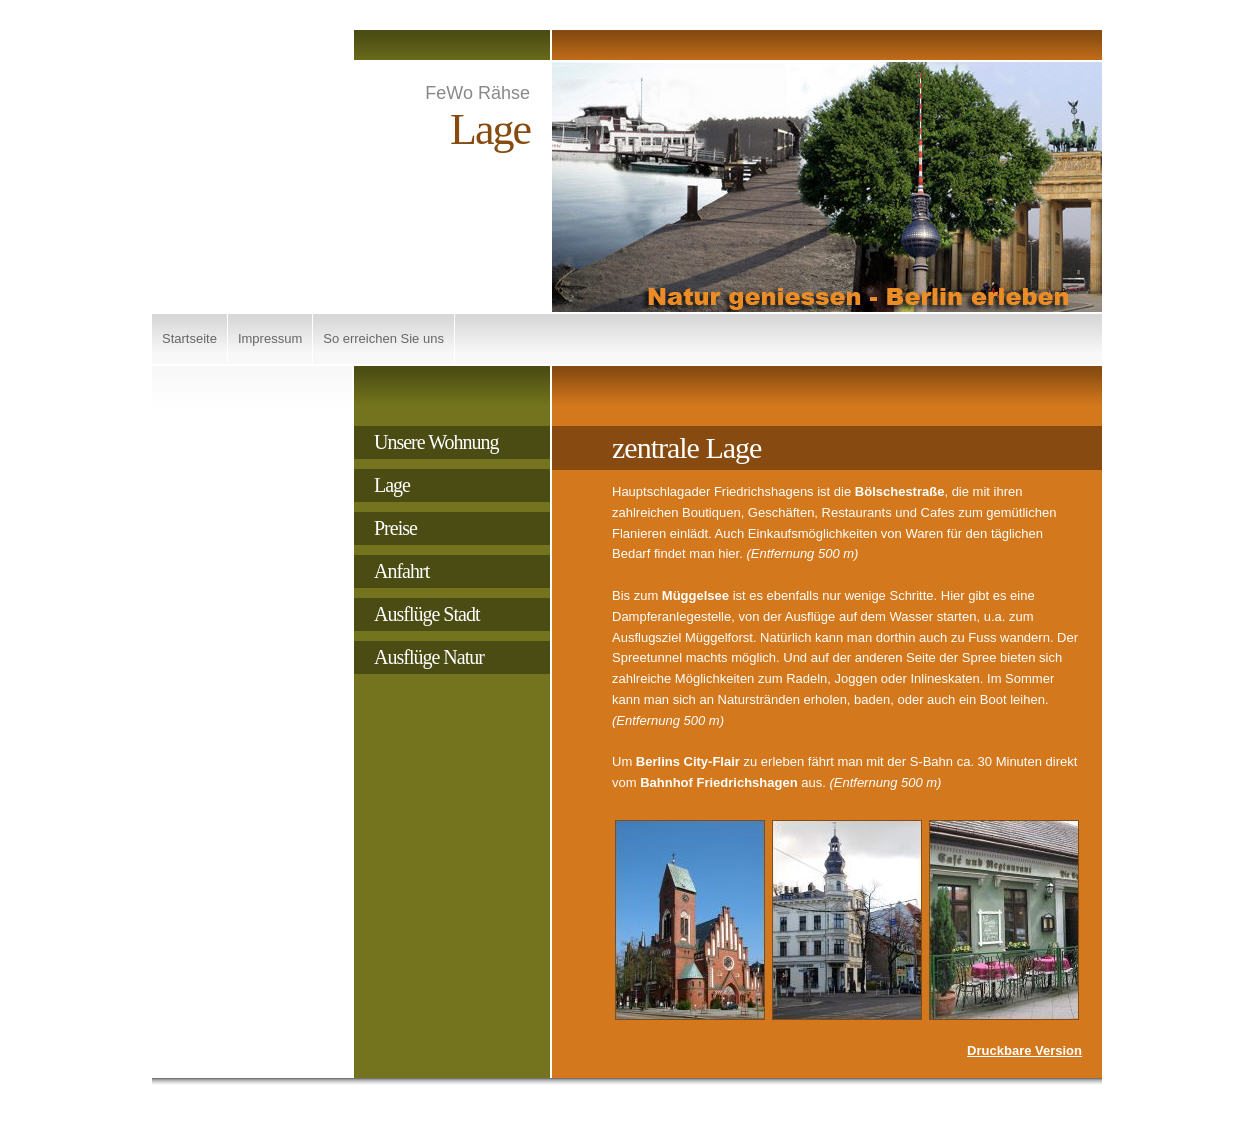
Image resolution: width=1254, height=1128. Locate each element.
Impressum (270, 338)
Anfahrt (401, 571)
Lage (392, 485)
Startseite (189, 338)
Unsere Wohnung (436, 442)
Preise (395, 528)
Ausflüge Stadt (426, 614)
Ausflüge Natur (429, 657)
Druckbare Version (1024, 1050)
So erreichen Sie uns (383, 338)
